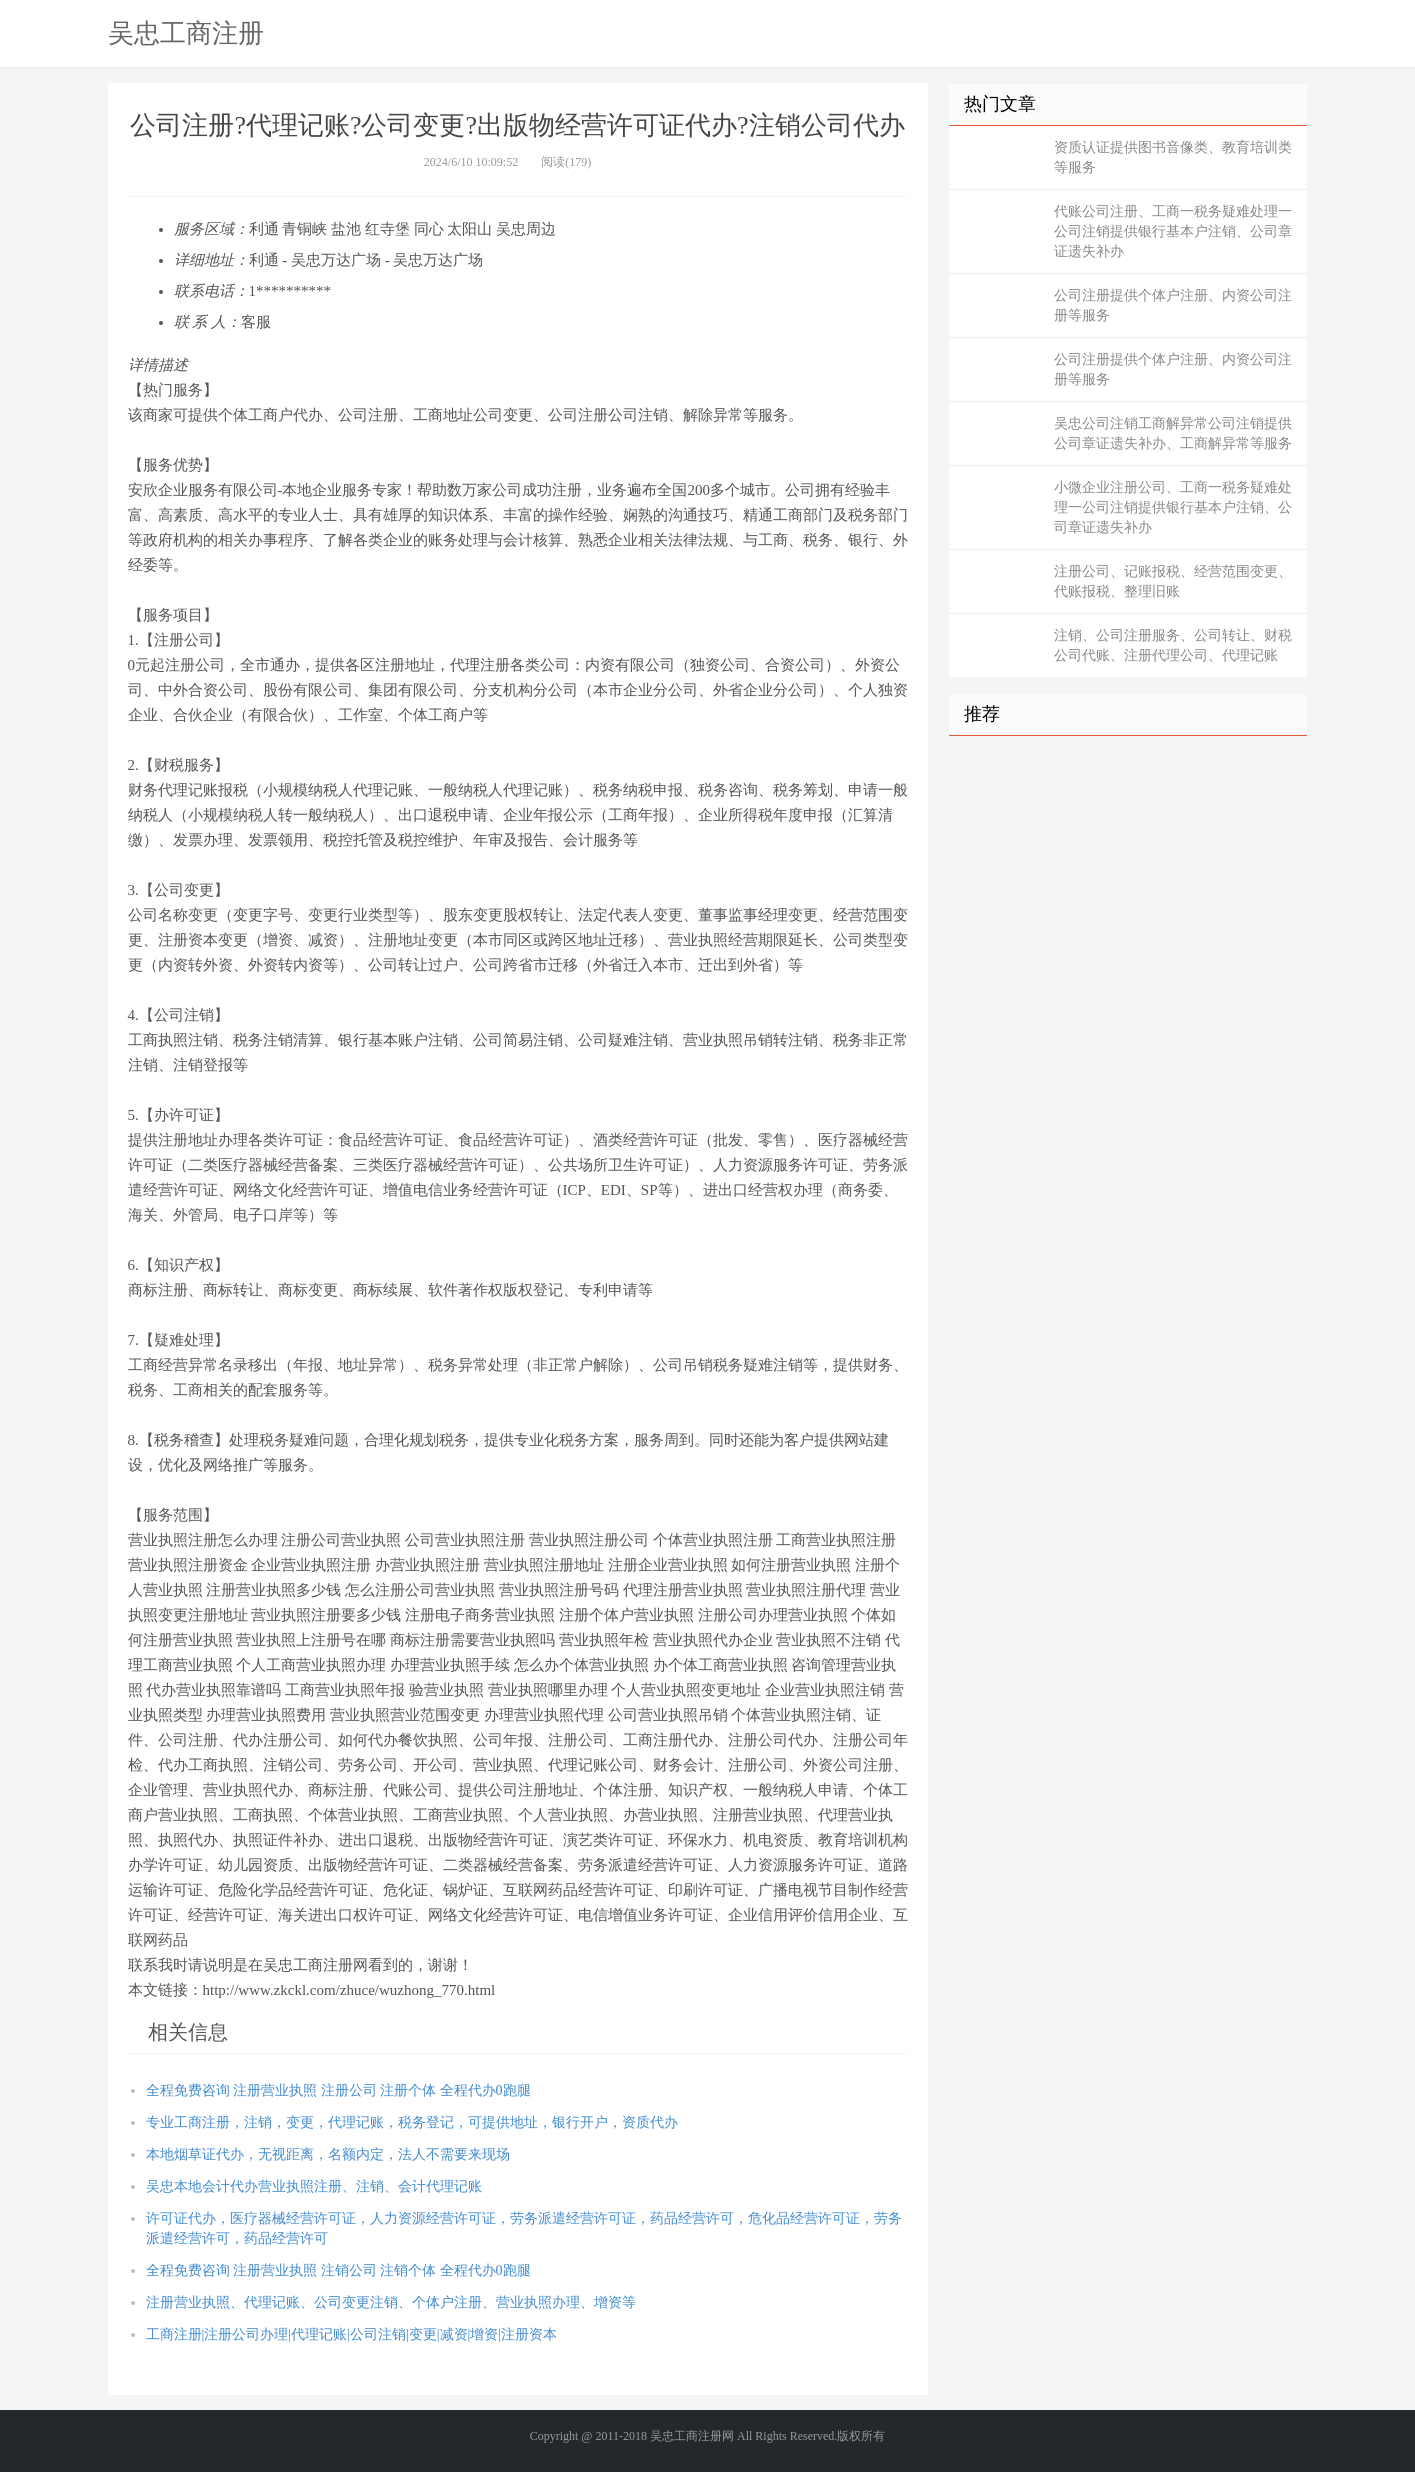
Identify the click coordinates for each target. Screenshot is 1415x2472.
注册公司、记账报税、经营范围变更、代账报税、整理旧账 (1173, 581)
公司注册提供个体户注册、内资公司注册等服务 (1173, 305)
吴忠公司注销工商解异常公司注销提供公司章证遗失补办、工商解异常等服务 (1173, 433)
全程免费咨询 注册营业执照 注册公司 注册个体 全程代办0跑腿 (338, 2090)
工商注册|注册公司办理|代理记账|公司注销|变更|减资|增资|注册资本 (352, 2334)
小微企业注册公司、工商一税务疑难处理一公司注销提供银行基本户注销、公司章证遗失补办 (1173, 507)
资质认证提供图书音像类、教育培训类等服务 (1173, 157)
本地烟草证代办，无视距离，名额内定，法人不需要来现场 (328, 2154)
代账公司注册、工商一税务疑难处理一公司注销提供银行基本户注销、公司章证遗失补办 (1173, 231)
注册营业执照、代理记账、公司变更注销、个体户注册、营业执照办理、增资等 (391, 2302)
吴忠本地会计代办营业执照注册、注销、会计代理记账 (314, 2186)
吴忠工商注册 (186, 33)
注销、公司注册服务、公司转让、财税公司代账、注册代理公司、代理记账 (1173, 645)
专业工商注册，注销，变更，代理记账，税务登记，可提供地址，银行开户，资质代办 (412, 2122)
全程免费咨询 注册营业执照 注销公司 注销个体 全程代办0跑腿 (338, 2270)
